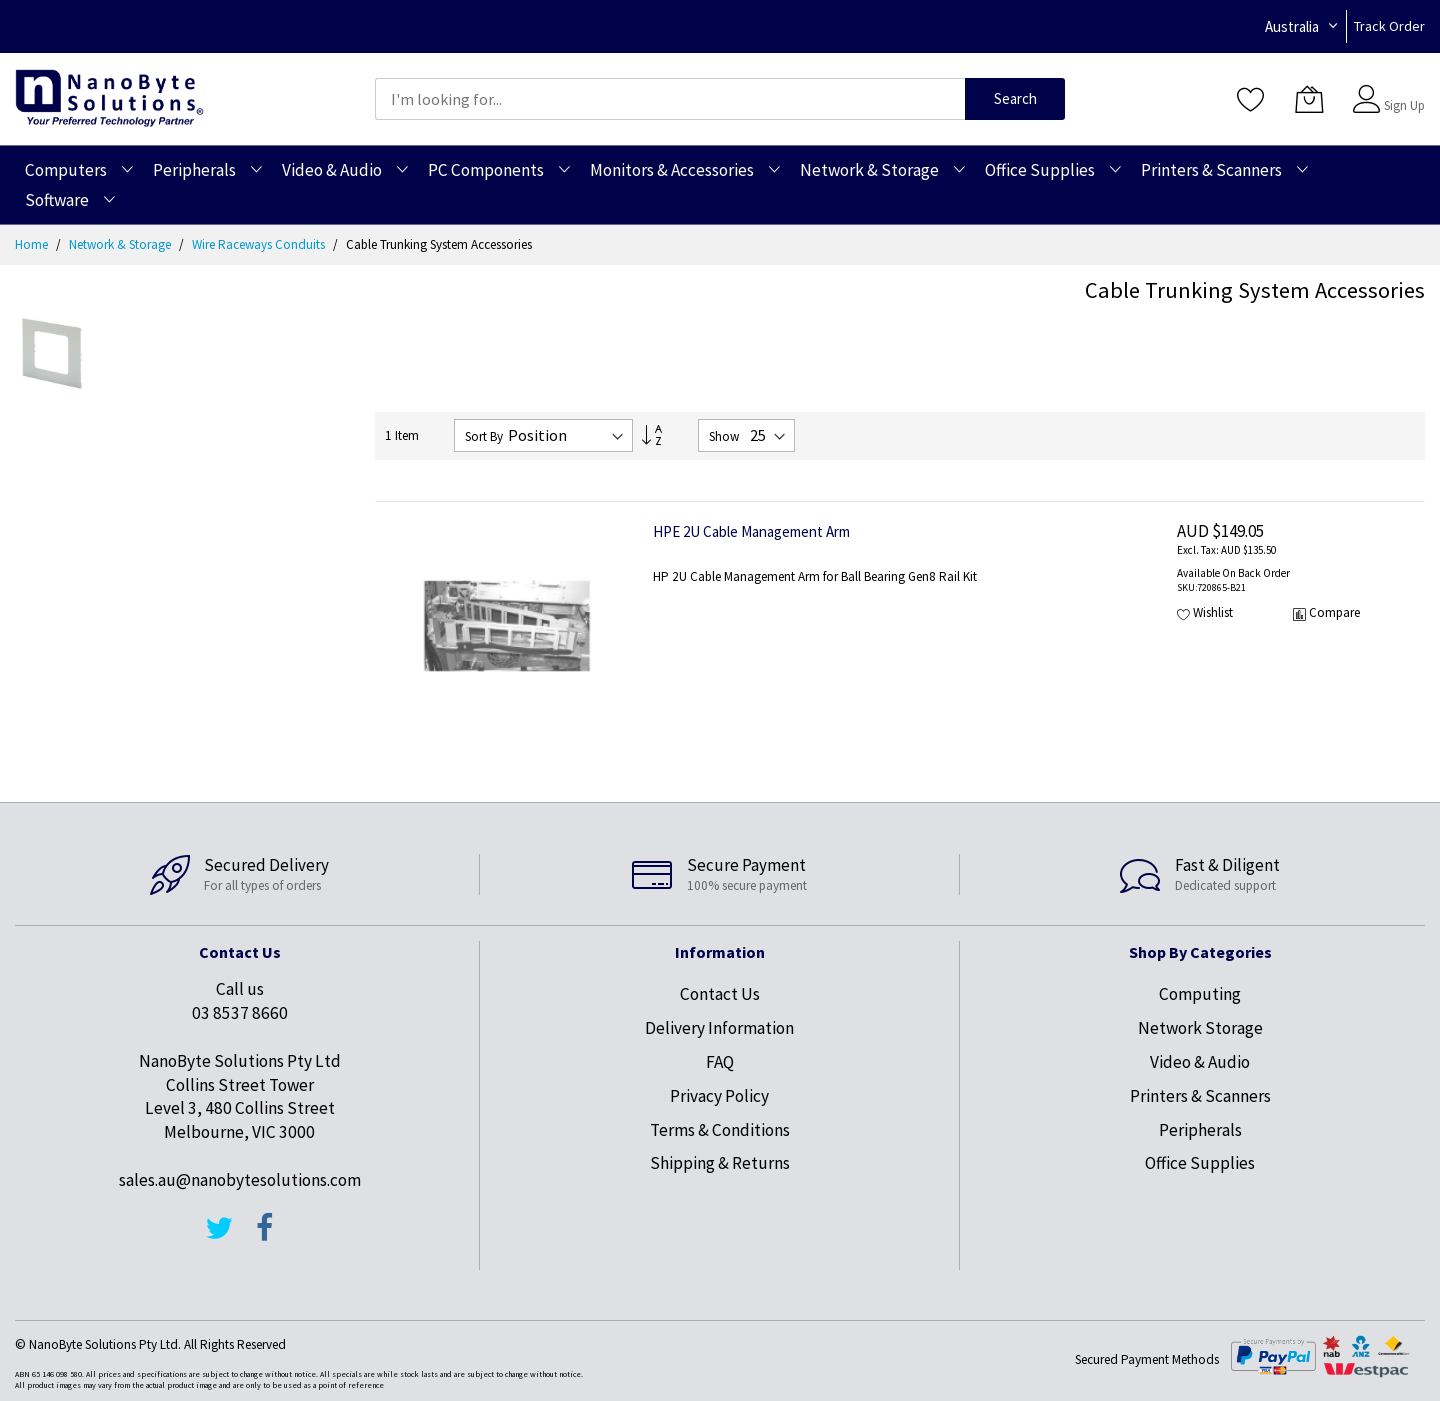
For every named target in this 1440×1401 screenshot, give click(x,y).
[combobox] (670, 99)
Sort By (484, 436)
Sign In (1402, 89)
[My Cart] (1309, 99)
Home (33, 244)
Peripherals (1200, 1130)
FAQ (720, 1062)
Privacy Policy (719, 1096)
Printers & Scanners (1200, 1096)
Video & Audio (1200, 1062)
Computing (1200, 994)
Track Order (1389, 26)
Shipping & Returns (720, 1163)
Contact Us (720, 994)
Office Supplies (1200, 1163)
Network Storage (1200, 1028)
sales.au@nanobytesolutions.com (240, 1180)
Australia (1292, 26)
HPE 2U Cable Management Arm (751, 531)
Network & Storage (121, 244)
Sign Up (1404, 105)
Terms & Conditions (720, 1130)
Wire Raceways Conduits (260, 244)
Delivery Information (719, 1028)
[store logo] (109, 98)
